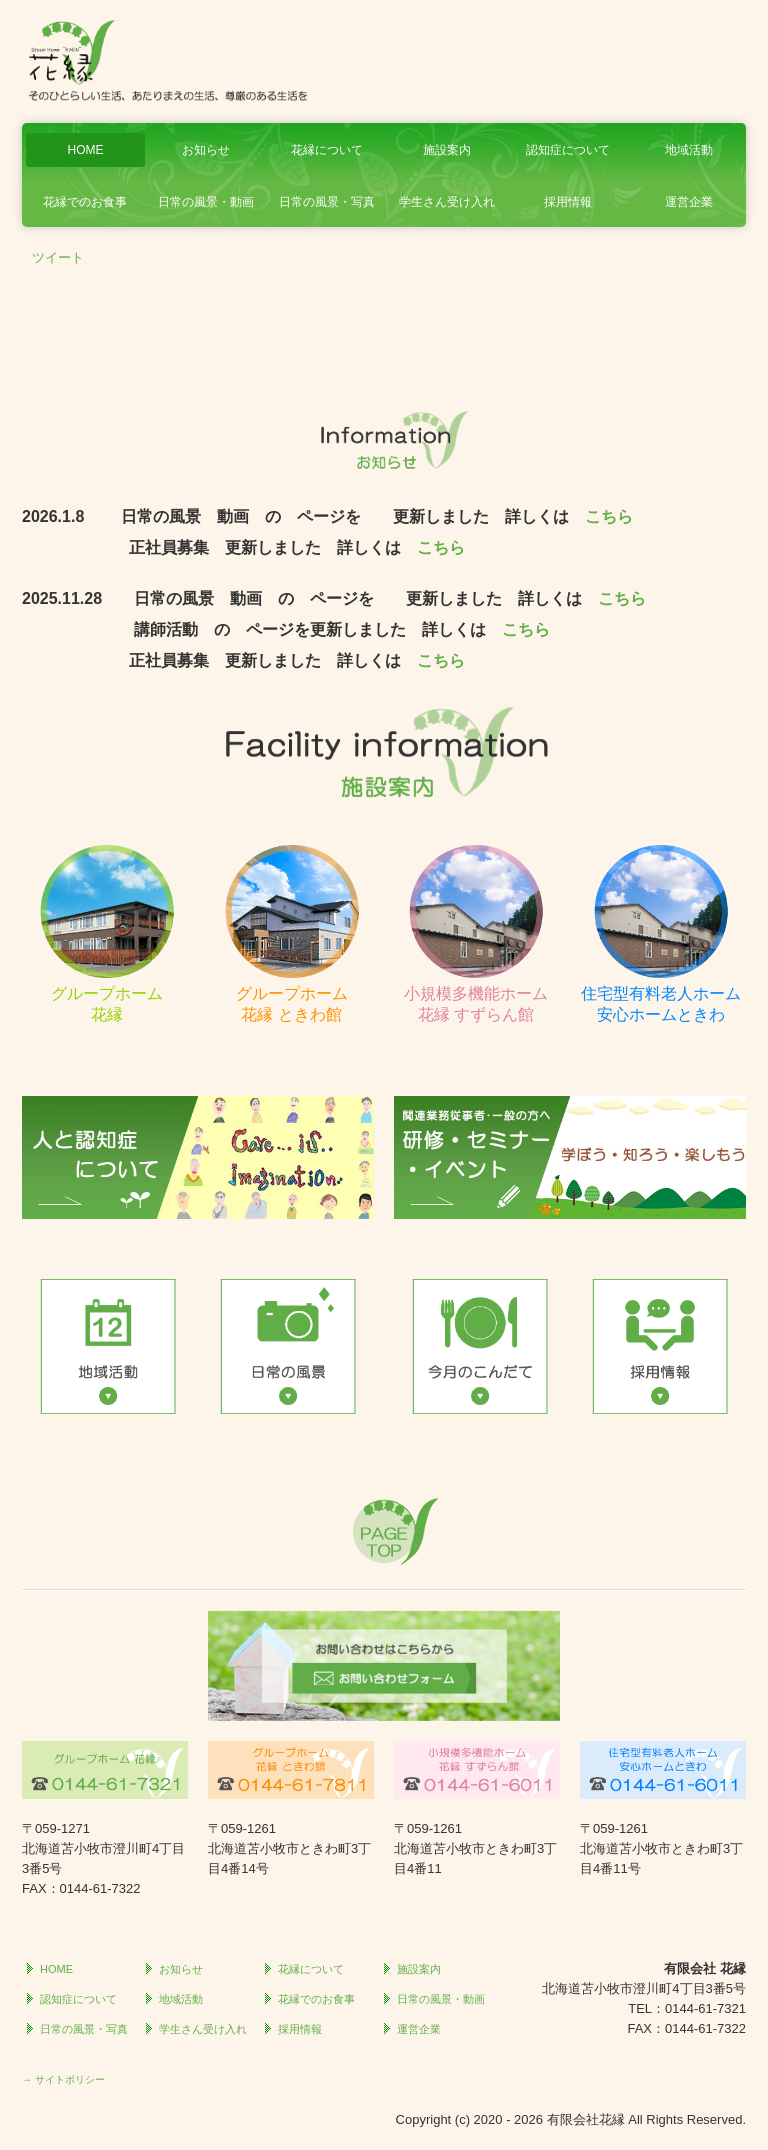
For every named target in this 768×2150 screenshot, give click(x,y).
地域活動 (689, 150)
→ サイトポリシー (63, 2079)
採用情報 (568, 202)
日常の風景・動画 (206, 202)
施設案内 (447, 150)
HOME (85, 150)
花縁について (327, 150)
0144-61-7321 (705, 2008)
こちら (609, 516)
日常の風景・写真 (327, 202)
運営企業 (689, 202)
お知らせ (206, 150)
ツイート (58, 257)
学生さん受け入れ (447, 202)
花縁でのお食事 (85, 202)
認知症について (568, 150)
